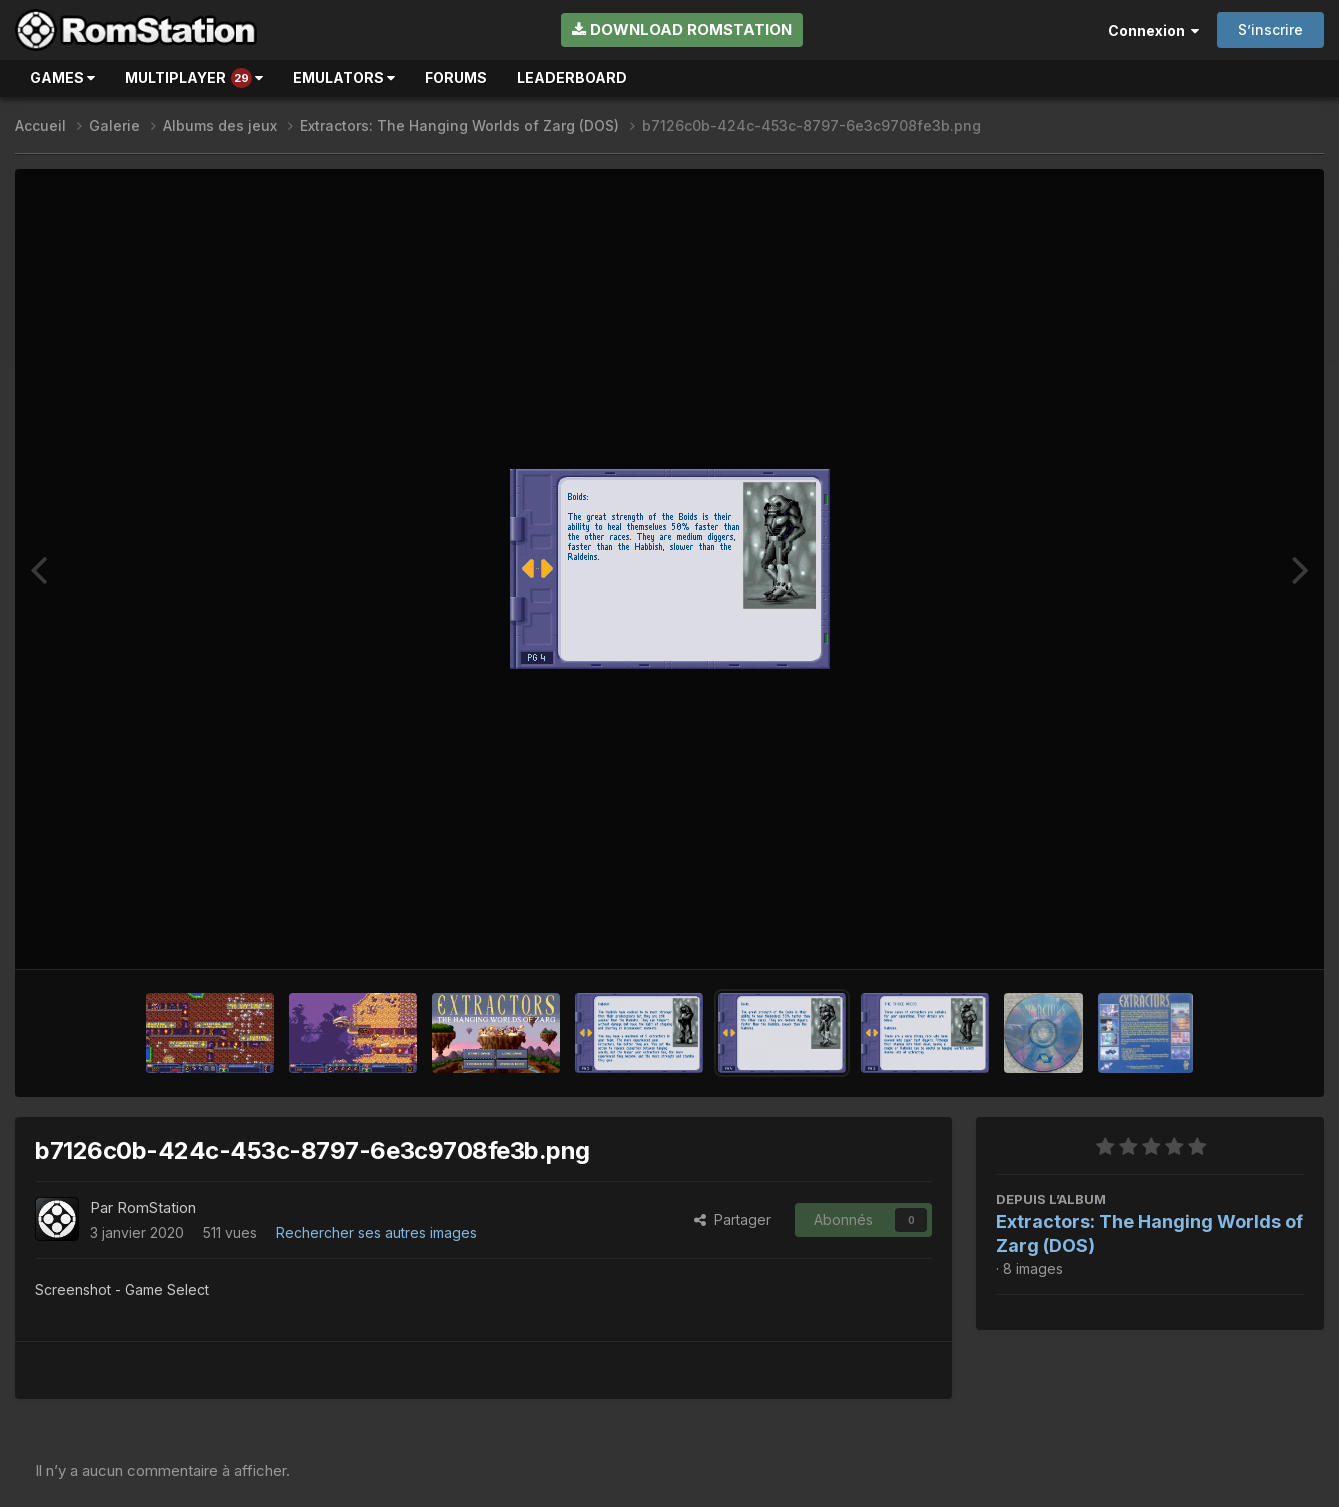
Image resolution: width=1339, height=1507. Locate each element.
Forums (456, 77)
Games (62, 77)
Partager (732, 1219)
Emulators (344, 77)
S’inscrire (1270, 29)
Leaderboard (572, 77)
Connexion (1153, 30)
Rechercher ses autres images (376, 1232)
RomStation (156, 1207)
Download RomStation (682, 29)
